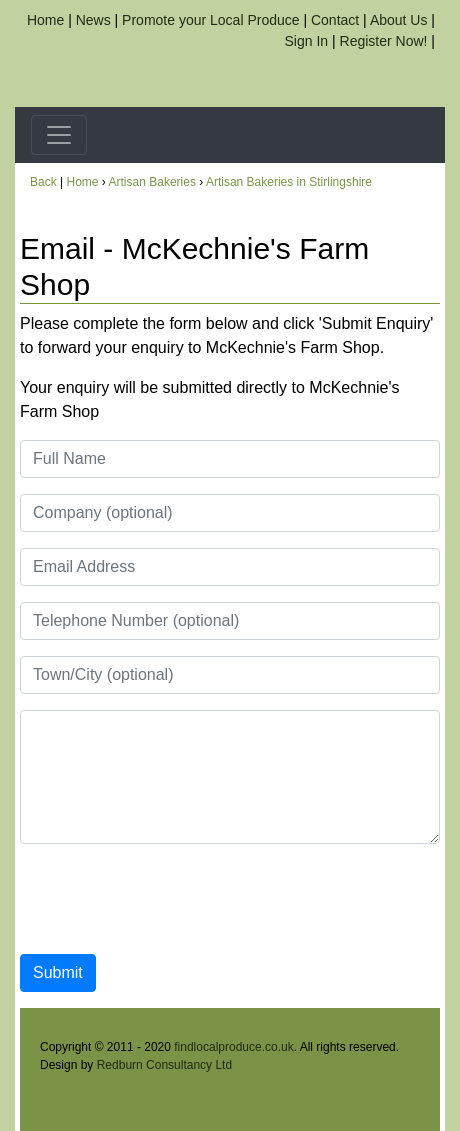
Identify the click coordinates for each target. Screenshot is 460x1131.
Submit (58, 972)
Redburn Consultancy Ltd (164, 1065)
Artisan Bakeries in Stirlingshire (289, 182)
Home (45, 20)
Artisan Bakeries (152, 182)
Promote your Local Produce (210, 20)
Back (43, 182)
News (93, 20)
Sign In (307, 41)
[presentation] (172, 899)
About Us (399, 20)
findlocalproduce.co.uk (233, 1047)
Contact (335, 20)
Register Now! (384, 41)
